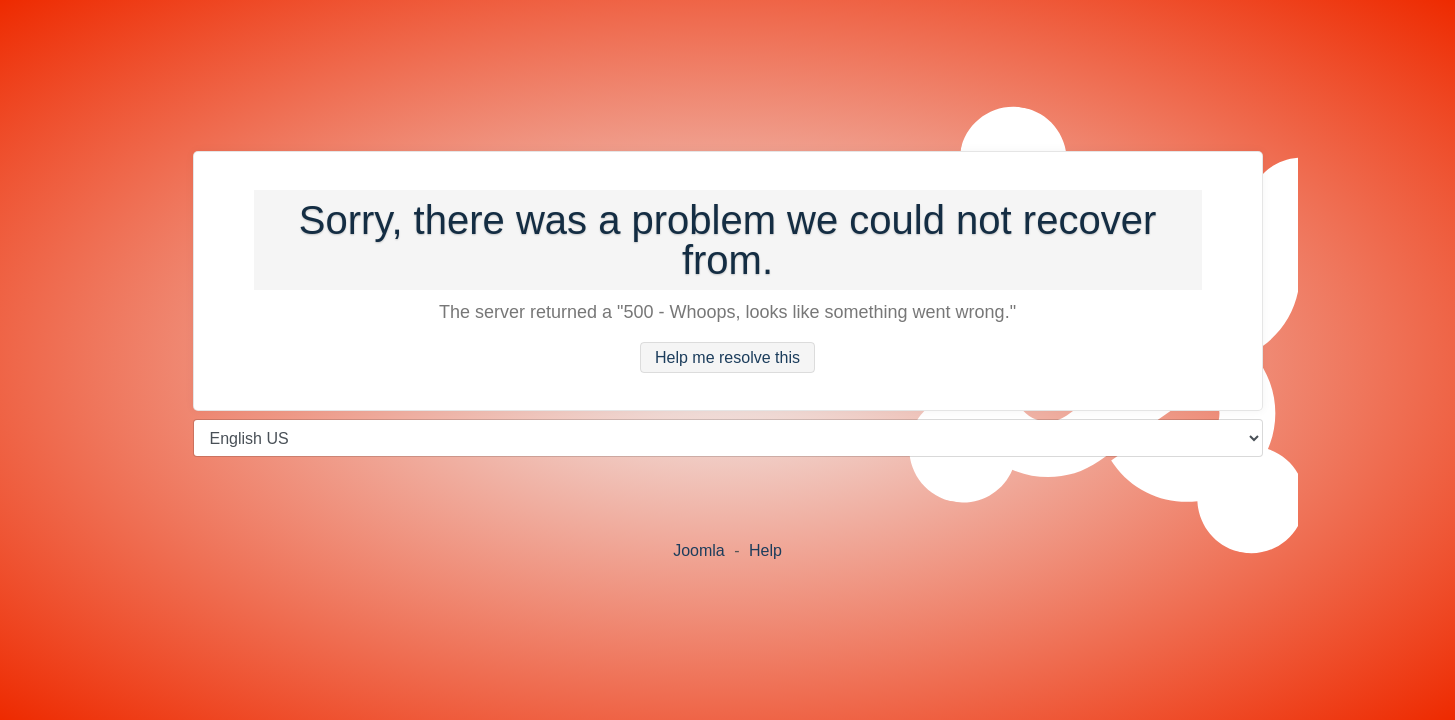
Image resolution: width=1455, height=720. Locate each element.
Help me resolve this (727, 357)
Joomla (699, 550)
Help (765, 550)
